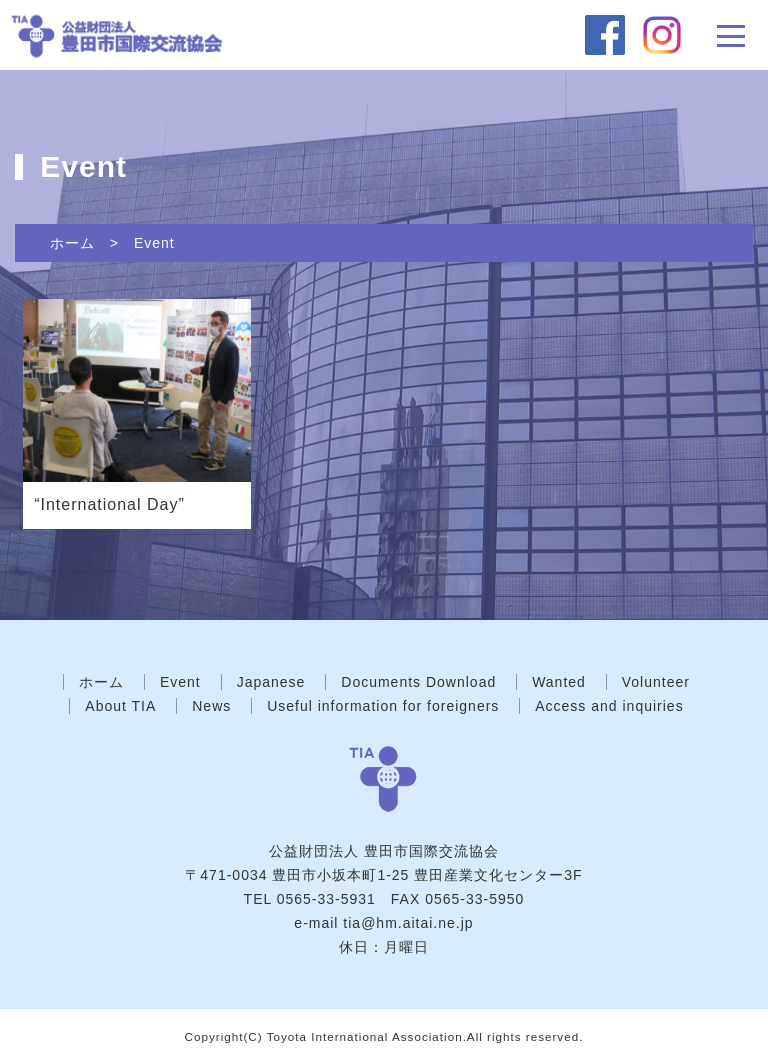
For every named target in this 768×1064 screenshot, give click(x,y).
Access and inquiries (609, 706)
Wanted (559, 682)
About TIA (120, 706)
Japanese (271, 682)
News (211, 706)
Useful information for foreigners (383, 706)
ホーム (72, 243)
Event (154, 243)
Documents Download (418, 682)
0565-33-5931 (326, 899)
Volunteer (656, 682)
